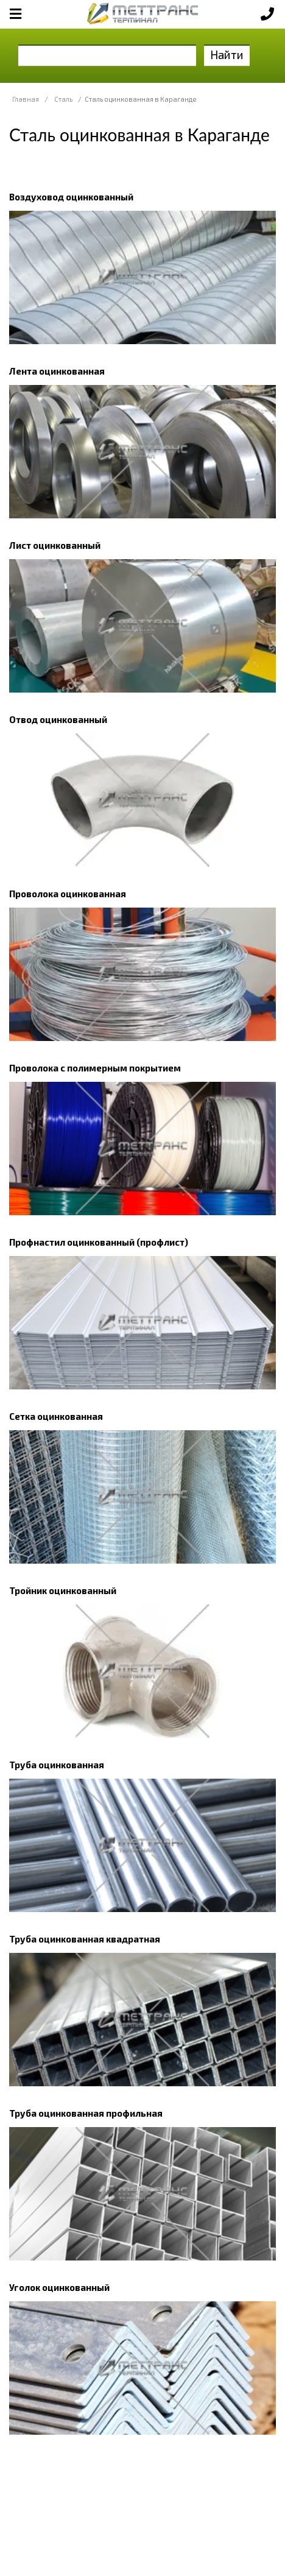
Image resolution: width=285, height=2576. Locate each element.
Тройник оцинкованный (62, 1590)
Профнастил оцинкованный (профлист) (98, 1242)
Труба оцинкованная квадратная (84, 1938)
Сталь (63, 99)
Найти (227, 55)
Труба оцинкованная (56, 1764)
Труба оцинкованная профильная (86, 2113)
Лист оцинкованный (54, 545)
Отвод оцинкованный (58, 719)
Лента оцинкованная (57, 370)
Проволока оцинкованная (67, 893)
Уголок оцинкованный (59, 2287)
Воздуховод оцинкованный (71, 196)
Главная (25, 99)
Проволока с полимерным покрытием (95, 1067)
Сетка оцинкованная (56, 1416)
